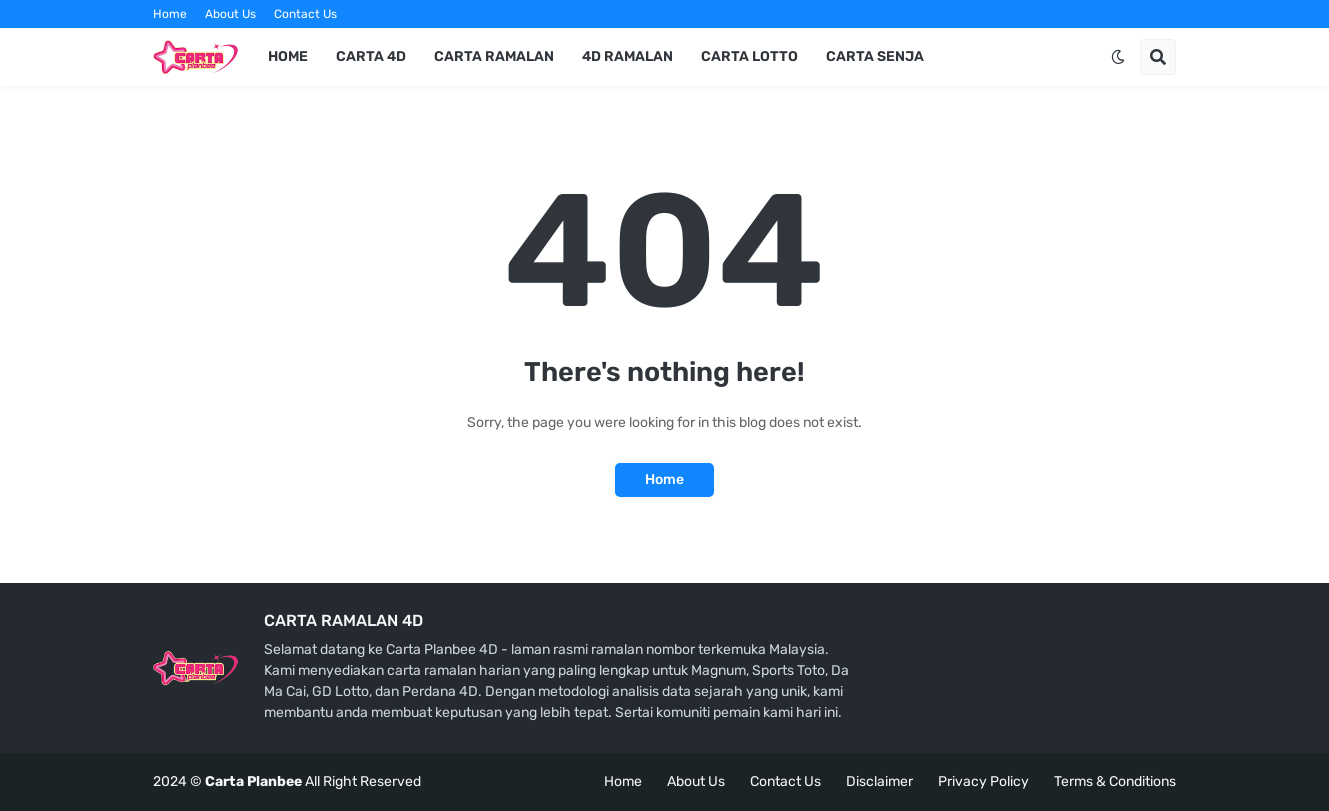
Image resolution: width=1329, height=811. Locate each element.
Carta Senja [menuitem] (875, 56)
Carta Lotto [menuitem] (749, 56)
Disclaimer (879, 781)
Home (170, 14)
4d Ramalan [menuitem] (627, 56)
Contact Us (305, 14)
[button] (1118, 57)
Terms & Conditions (1115, 781)
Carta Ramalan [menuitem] (494, 56)
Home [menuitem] (288, 56)
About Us (230, 14)
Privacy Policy (983, 781)
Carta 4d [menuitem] (371, 56)
